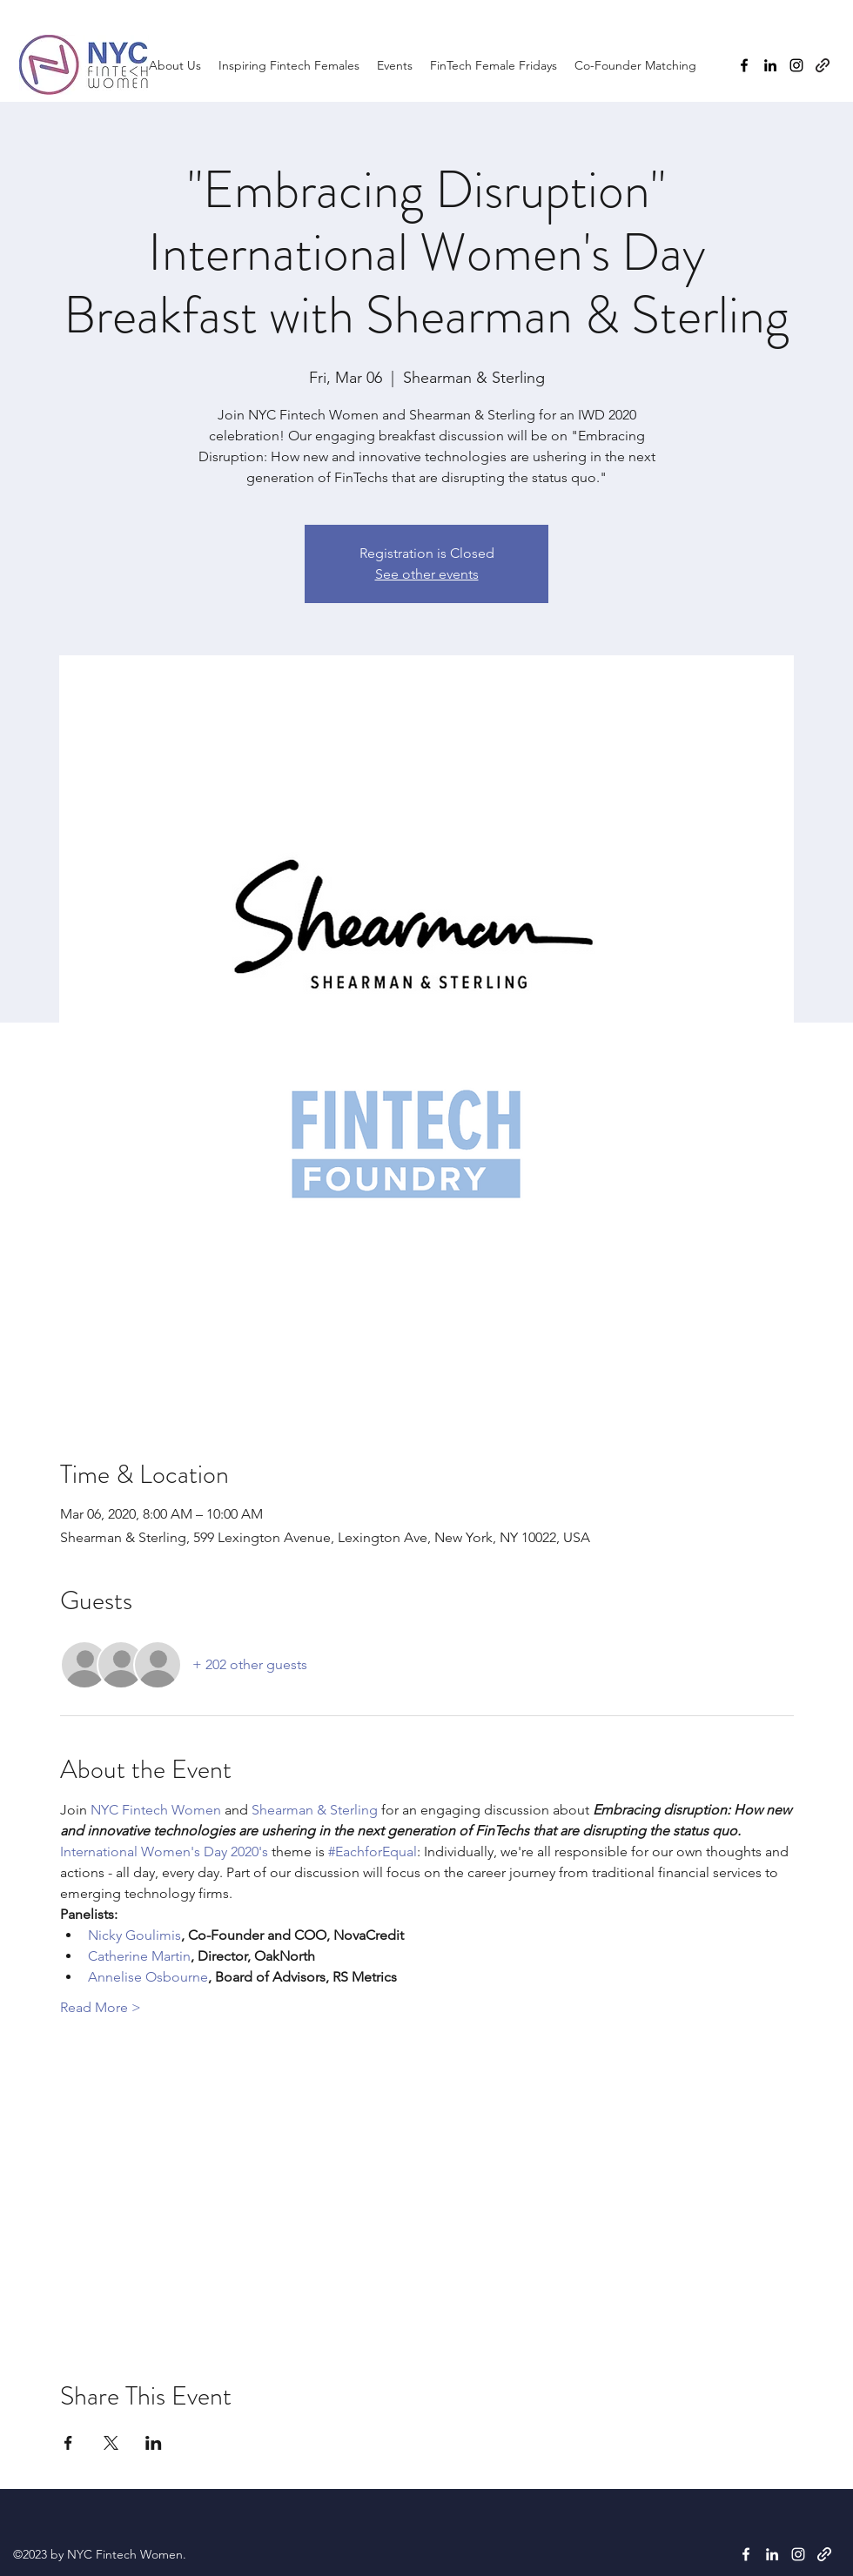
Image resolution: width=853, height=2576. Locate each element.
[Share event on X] (111, 2443)
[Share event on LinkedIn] (153, 2443)
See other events (427, 574)
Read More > (100, 2007)
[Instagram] (796, 65)
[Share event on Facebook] (68, 2443)
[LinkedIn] (770, 65)
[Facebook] (744, 65)
